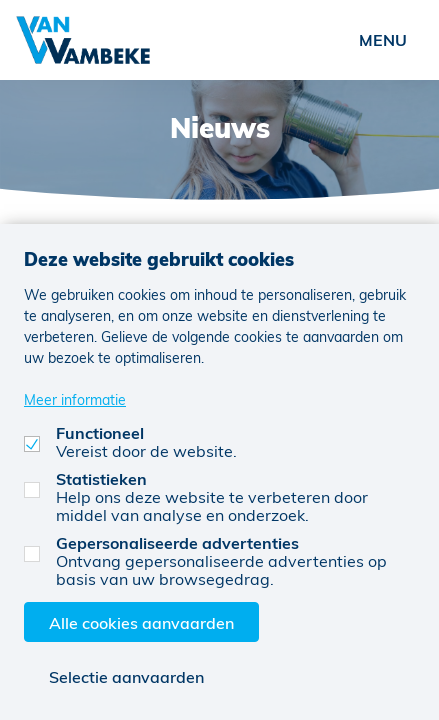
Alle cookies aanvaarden (141, 622)
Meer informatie (75, 399)
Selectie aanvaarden (126, 676)
